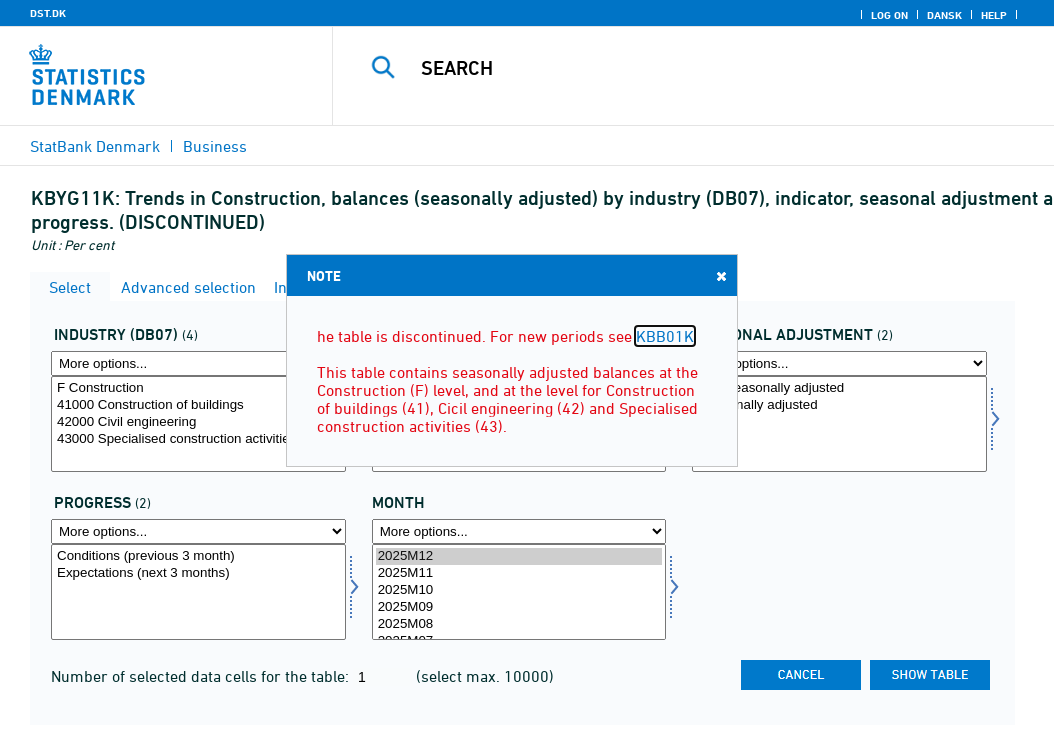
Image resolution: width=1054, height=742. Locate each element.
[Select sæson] (839, 424)
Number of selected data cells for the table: (202, 676)
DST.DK (48, 13)
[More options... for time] (519, 531)
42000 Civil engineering (198, 422)
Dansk (944, 15)
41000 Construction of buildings (198, 405)
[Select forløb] (198, 592)
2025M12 (519, 556)
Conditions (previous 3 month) (198, 556)
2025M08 (519, 624)
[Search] (698, 68)
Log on (889, 15)
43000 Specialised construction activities (198, 439)
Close (720, 275)
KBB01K (665, 336)
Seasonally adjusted (839, 405)
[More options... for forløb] (198, 531)
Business (215, 146)
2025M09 (519, 607)
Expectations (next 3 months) (198, 573)
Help (994, 15)
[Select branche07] (198, 424)
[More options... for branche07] (198, 363)
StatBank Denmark (95, 146)
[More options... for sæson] (839, 363)
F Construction (198, 388)
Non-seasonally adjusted (839, 388)
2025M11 (519, 573)
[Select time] (519, 592)
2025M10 (519, 590)
